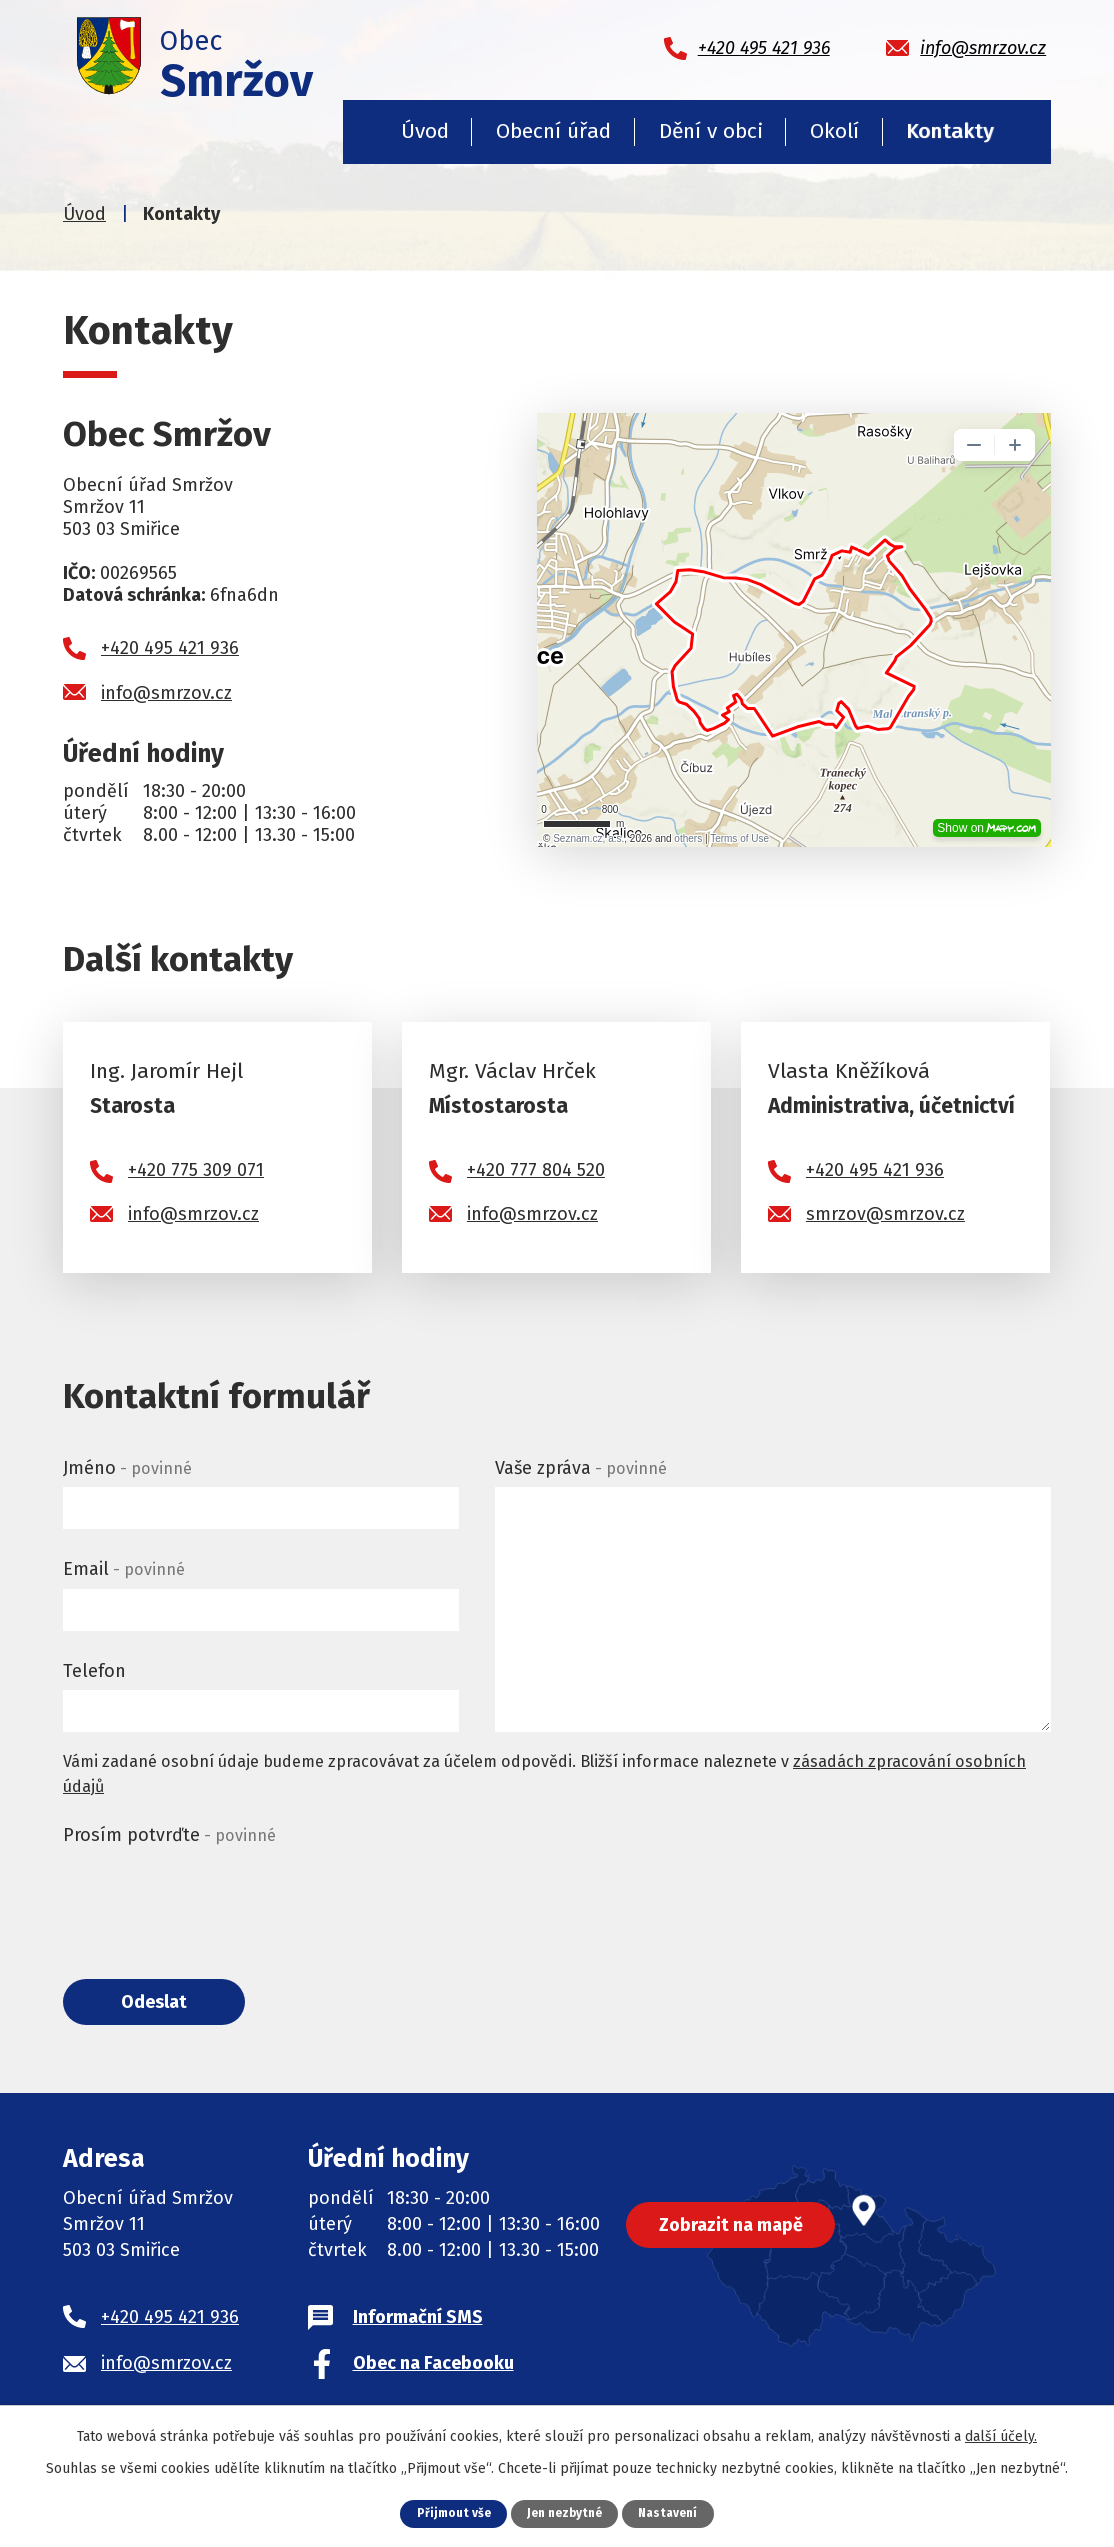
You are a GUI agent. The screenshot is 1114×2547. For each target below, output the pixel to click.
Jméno (127, 1468)
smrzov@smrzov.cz (885, 1214)
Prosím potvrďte (169, 1835)
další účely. (1001, 2435)
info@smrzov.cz (166, 693)
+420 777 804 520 (536, 1170)
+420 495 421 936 (170, 648)
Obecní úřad (553, 131)
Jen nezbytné (564, 2512)
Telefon (94, 1671)
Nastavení (674, 2512)
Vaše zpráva (581, 1468)
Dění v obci (711, 131)
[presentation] (215, 1894)
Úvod (425, 131)
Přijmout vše (447, 2512)
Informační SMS (418, 2321)
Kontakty (949, 131)
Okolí (834, 131)
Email (124, 1569)
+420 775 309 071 (196, 1170)
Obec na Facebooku (433, 2367)
